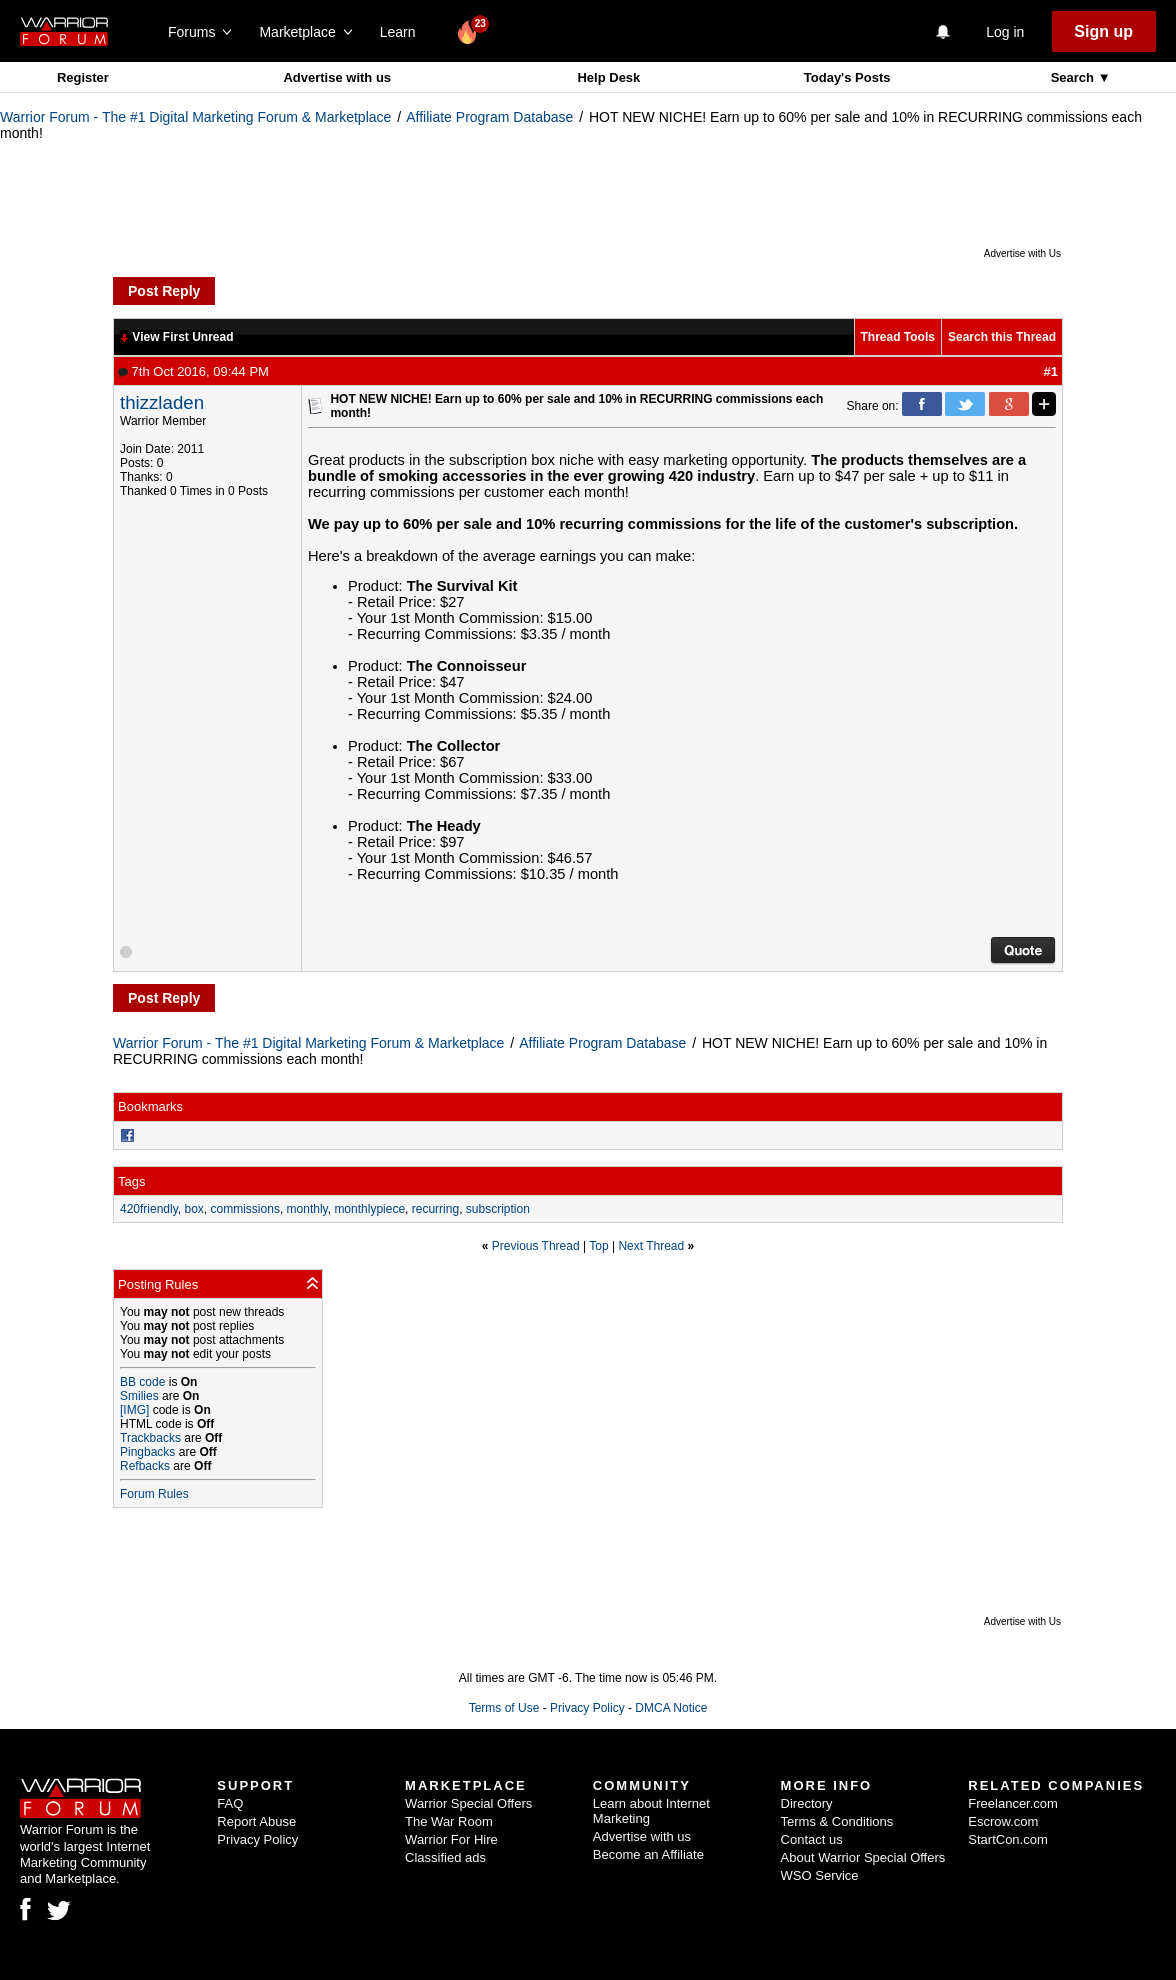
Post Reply (164, 291)
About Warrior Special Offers (863, 1857)
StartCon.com (1007, 1839)
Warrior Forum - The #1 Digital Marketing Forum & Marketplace (195, 117)
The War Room (449, 1821)
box (194, 1209)
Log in (1005, 32)
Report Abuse (256, 1821)
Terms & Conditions (837, 1821)
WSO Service (820, 1875)
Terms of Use (504, 1708)
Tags (131, 1181)
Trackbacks (150, 1438)
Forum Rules (154, 1494)
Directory (807, 1803)
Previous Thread (536, 1246)
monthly (307, 1209)
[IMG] (134, 1410)
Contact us (812, 1839)
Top (598, 1246)
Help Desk (608, 77)
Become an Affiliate (648, 1854)
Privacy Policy (587, 1708)
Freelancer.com (1013, 1803)
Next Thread (651, 1246)
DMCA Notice (671, 1708)
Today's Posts (847, 77)
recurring (435, 1209)
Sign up (1103, 31)
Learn (403, 32)
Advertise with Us (1022, 253)
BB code (142, 1382)
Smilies (139, 1396)
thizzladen (162, 402)
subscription (498, 1209)
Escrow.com (1003, 1821)
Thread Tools (898, 337)
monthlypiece (369, 1209)
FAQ (230, 1803)
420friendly (149, 1209)
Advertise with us (337, 77)
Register (83, 77)
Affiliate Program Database (489, 117)
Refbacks (145, 1466)
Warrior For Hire (451, 1839)
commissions (245, 1209)
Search (1074, 77)
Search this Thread (1002, 337)
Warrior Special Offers (468, 1803)
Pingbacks (147, 1452)
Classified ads (445, 1857)
